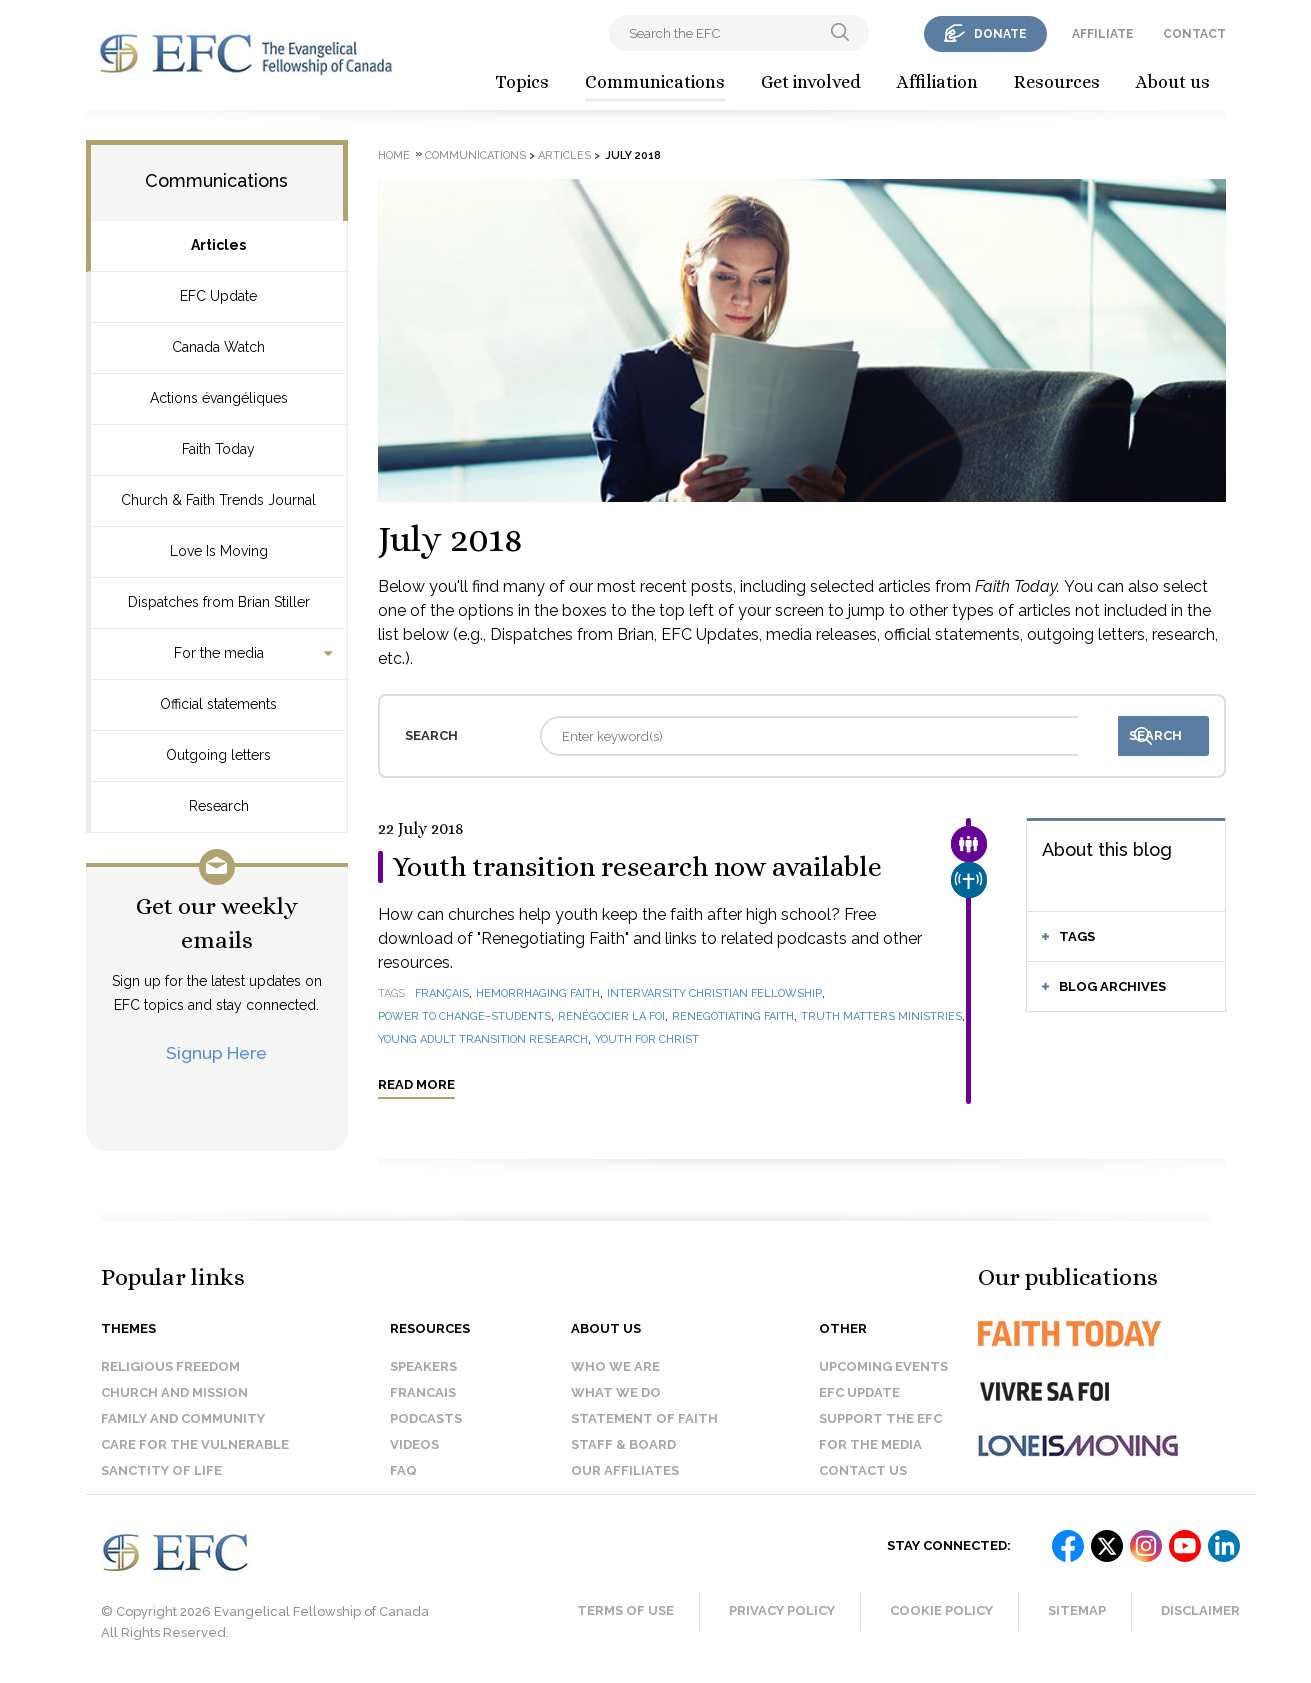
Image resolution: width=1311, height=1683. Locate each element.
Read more (416, 1084)
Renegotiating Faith (733, 1016)
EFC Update (218, 296)
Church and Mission (174, 1392)
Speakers (423, 1366)
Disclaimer (1200, 1610)
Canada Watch (218, 347)
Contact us (863, 1470)
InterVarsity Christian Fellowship (714, 993)
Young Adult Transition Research (483, 1039)
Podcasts (426, 1418)
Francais (423, 1392)
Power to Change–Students (464, 1016)
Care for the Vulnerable (195, 1444)
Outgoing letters (218, 755)
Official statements (218, 704)
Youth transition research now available (637, 867)
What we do (616, 1392)
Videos (414, 1444)
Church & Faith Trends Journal (218, 500)
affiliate (1103, 34)
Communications (655, 82)
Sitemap (1077, 1610)
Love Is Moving (219, 551)
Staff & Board (623, 1444)
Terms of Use (625, 1610)
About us (1173, 82)
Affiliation (937, 82)
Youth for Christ (647, 1039)
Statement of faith (644, 1418)
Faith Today (218, 449)
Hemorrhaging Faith (538, 993)
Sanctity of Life (161, 1470)
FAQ (403, 1470)
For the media (219, 653)
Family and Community (183, 1418)
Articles (218, 245)
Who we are (615, 1366)
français (442, 993)
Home (394, 155)
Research (219, 806)
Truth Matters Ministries (881, 1016)
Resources (1057, 82)
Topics (522, 82)
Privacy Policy (782, 1610)
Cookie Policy (941, 1610)
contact (1194, 34)
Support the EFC (880, 1418)
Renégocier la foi (611, 1016)
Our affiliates (625, 1470)
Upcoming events (883, 1366)
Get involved (811, 82)
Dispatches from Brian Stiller (219, 602)
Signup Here (216, 1052)
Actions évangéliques (219, 398)
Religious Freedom (170, 1366)
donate (1000, 34)
